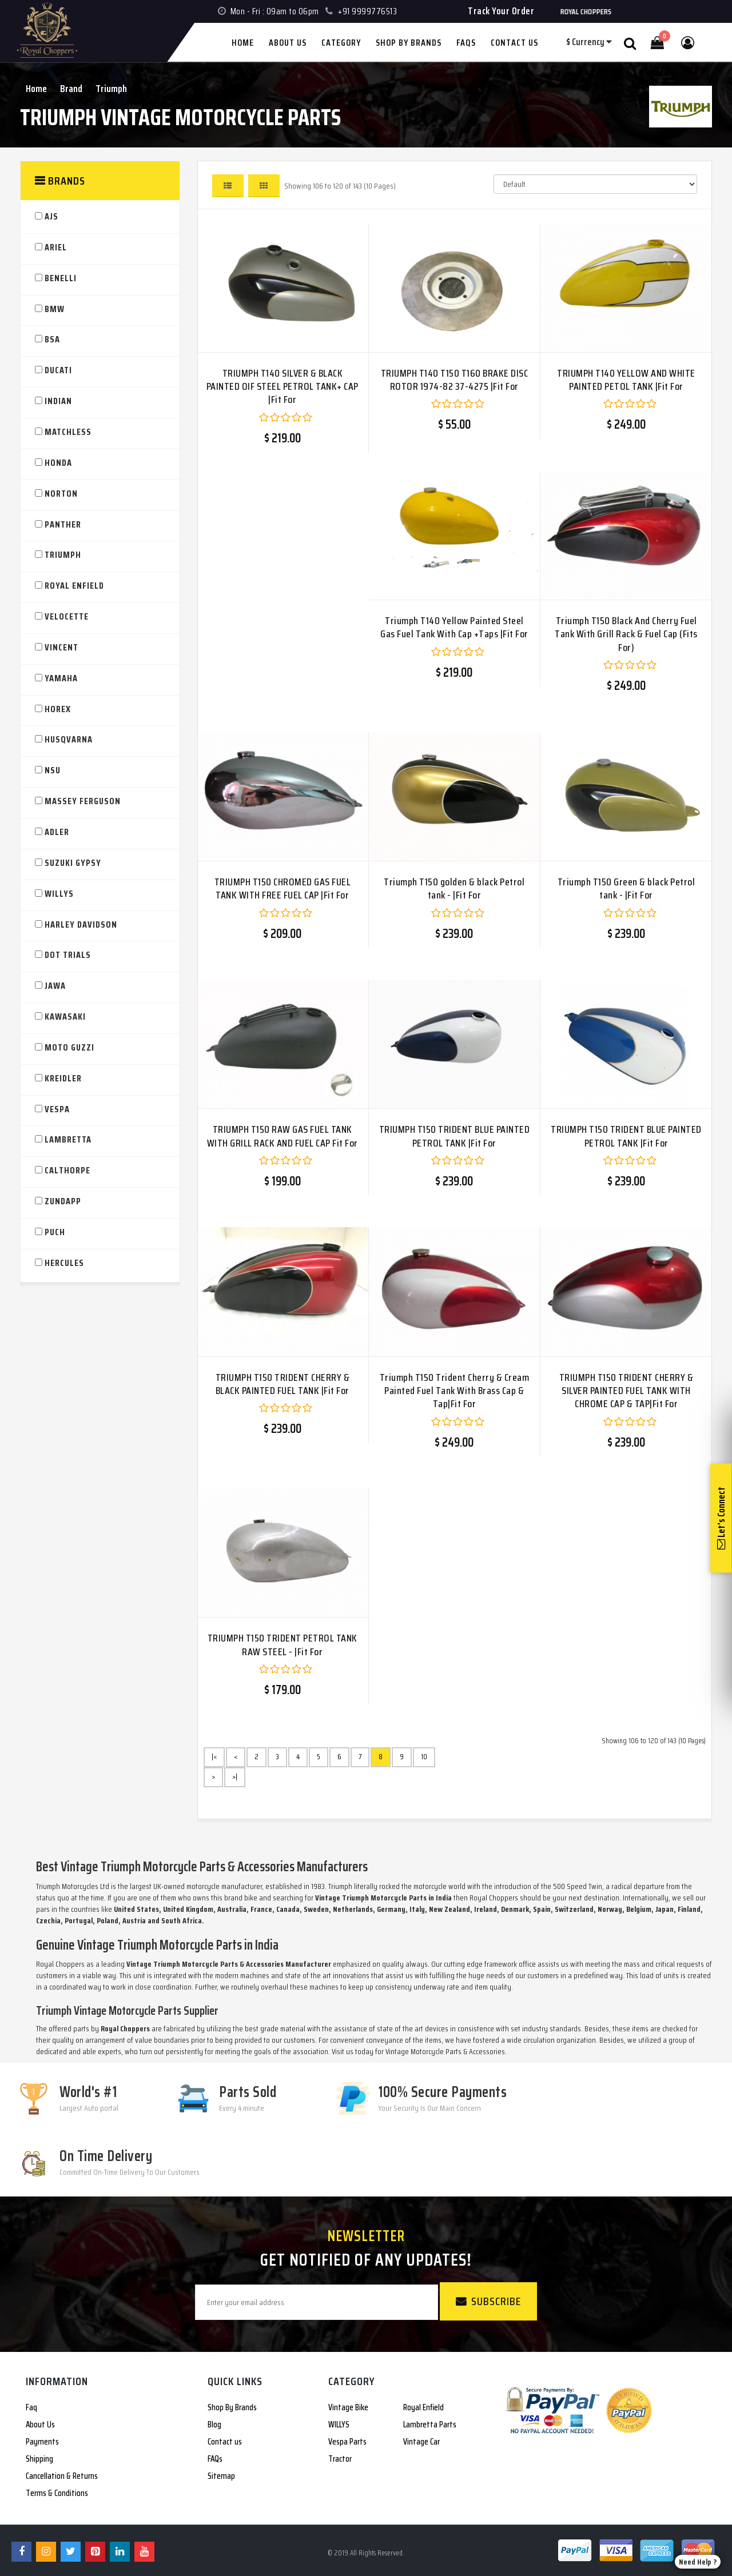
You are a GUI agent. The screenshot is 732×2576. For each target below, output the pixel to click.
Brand (71, 89)
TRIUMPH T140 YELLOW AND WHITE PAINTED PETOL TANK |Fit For (626, 379)
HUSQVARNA (69, 739)
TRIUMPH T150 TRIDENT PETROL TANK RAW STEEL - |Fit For (282, 1644)
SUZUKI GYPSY (73, 863)
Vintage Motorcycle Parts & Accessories (445, 2051)
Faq (31, 2407)
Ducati (58, 370)
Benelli (61, 278)
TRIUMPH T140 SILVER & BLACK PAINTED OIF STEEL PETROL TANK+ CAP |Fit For (282, 386)
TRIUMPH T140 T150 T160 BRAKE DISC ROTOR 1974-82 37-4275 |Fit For (454, 379)
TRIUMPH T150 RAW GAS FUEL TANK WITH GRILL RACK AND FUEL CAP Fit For (282, 1136)
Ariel (56, 247)
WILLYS (59, 894)
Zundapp (63, 1201)
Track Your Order (501, 10)
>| (234, 1777)
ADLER (57, 832)
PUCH (55, 1232)
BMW (55, 309)
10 (424, 1757)
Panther (63, 525)
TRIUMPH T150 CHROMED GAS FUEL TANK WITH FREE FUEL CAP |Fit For (282, 888)
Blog (214, 2424)
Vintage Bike (348, 2407)
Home (36, 89)
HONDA (58, 463)
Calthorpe (67, 1170)
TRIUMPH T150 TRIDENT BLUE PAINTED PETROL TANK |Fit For (454, 1136)
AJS (51, 216)
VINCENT (61, 647)
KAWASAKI (65, 1017)
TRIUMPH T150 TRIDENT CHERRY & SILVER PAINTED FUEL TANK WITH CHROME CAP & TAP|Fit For (626, 1390)
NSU (53, 770)
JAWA (55, 986)
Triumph (111, 89)
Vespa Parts (347, 2442)
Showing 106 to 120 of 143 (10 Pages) (340, 185)
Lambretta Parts (429, 2424)
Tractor (340, 2459)
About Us (40, 2424)
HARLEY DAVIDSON (81, 925)
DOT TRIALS (68, 955)
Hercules (64, 1263)
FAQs (215, 2459)
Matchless (68, 432)
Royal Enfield (74, 586)
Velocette (67, 617)
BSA (52, 339)
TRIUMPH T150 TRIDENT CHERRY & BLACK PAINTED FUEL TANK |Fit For (283, 1384)
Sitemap (221, 2476)
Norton (61, 494)
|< (214, 1757)
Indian (58, 401)
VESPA (57, 1109)
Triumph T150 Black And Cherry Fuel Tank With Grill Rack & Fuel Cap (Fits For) (626, 634)
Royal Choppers (60, 1964)
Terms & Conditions (57, 2493)
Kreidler (63, 1078)
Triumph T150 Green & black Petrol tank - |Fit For (626, 888)
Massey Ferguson (83, 801)
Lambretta (68, 1140)
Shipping (39, 2459)
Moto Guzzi (69, 1048)
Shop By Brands (232, 2407)
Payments (42, 2442)
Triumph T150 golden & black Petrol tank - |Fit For (454, 888)
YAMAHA (61, 678)
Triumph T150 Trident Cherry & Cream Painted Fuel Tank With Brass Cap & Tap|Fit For (455, 1390)
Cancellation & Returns (62, 2476)
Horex (58, 709)
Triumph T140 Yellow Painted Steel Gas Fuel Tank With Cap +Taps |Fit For (454, 627)
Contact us (225, 2442)
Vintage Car (421, 2442)
